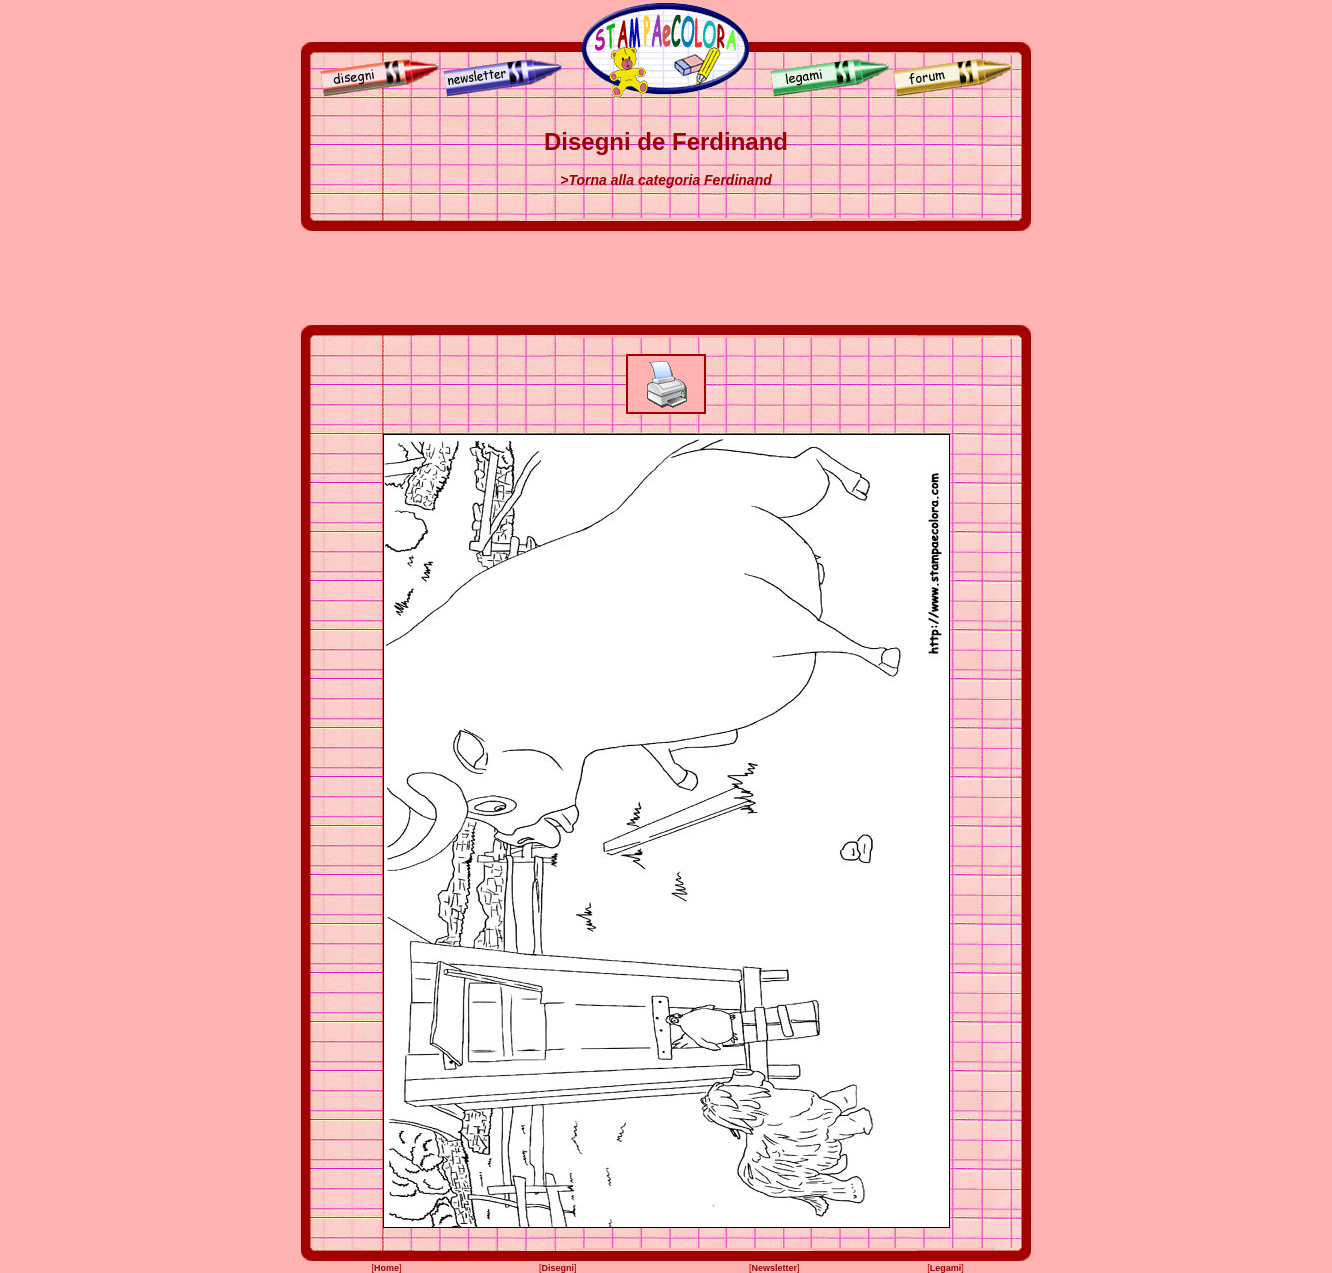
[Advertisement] (666, 278)
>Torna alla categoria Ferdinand (665, 180)
